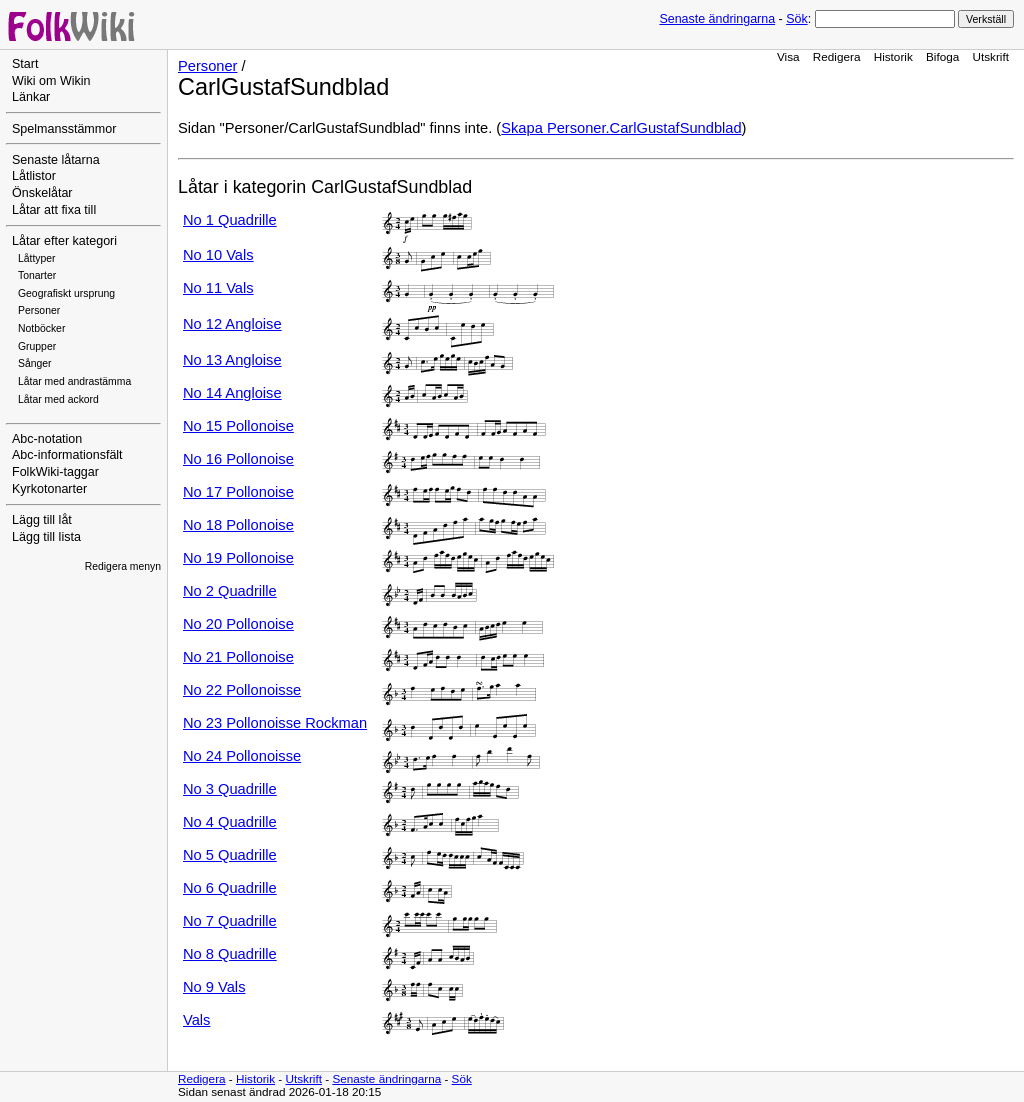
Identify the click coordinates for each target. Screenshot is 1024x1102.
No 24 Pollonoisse (242, 756)
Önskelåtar (42, 193)
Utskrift (991, 56)
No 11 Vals (218, 288)
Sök (796, 19)
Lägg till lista (46, 537)
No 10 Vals (218, 255)
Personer (39, 310)
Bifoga (942, 56)
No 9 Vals (214, 987)
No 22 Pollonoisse (242, 690)
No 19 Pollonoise (238, 558)
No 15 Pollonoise (238, 426)
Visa (788, 56)
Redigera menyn (123, 566)
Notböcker (41, 328)
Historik (893, 56)
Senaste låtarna (56, 160)
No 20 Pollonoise (238, 624)
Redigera (837, 56)
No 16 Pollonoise (238, 459)
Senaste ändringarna (717, 19)
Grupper (37, 346)
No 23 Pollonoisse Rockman (275, 723)
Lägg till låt (42, 520)
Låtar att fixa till (54, 210)
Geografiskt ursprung (66, 293)
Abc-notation (47, 439)
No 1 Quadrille (230, 220)
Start (25, 64)
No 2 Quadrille (230, 591)
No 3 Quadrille (230, 789)
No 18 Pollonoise (238, 525)
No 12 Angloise (232, 324)
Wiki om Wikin (51, 81)
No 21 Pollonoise (238, 657)
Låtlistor (34, 176)
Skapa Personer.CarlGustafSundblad (621, 128)
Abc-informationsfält (67, 455)
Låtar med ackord (58, 399)
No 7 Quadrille (230, 921)
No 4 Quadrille (230, 822)
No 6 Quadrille (230, 888)
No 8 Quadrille (230, 954)
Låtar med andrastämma (74, 381)
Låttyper (37, 258)
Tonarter (37, 275)
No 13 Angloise (232, 360)
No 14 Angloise (232, 393)
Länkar (31, 97)
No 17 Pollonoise (238, 492)
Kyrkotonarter (49, 489)
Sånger (35, 363)
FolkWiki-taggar (55, 472)
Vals (196, 1020)
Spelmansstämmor (64, 129)
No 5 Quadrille (230, 855)
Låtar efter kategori (64, 241)
